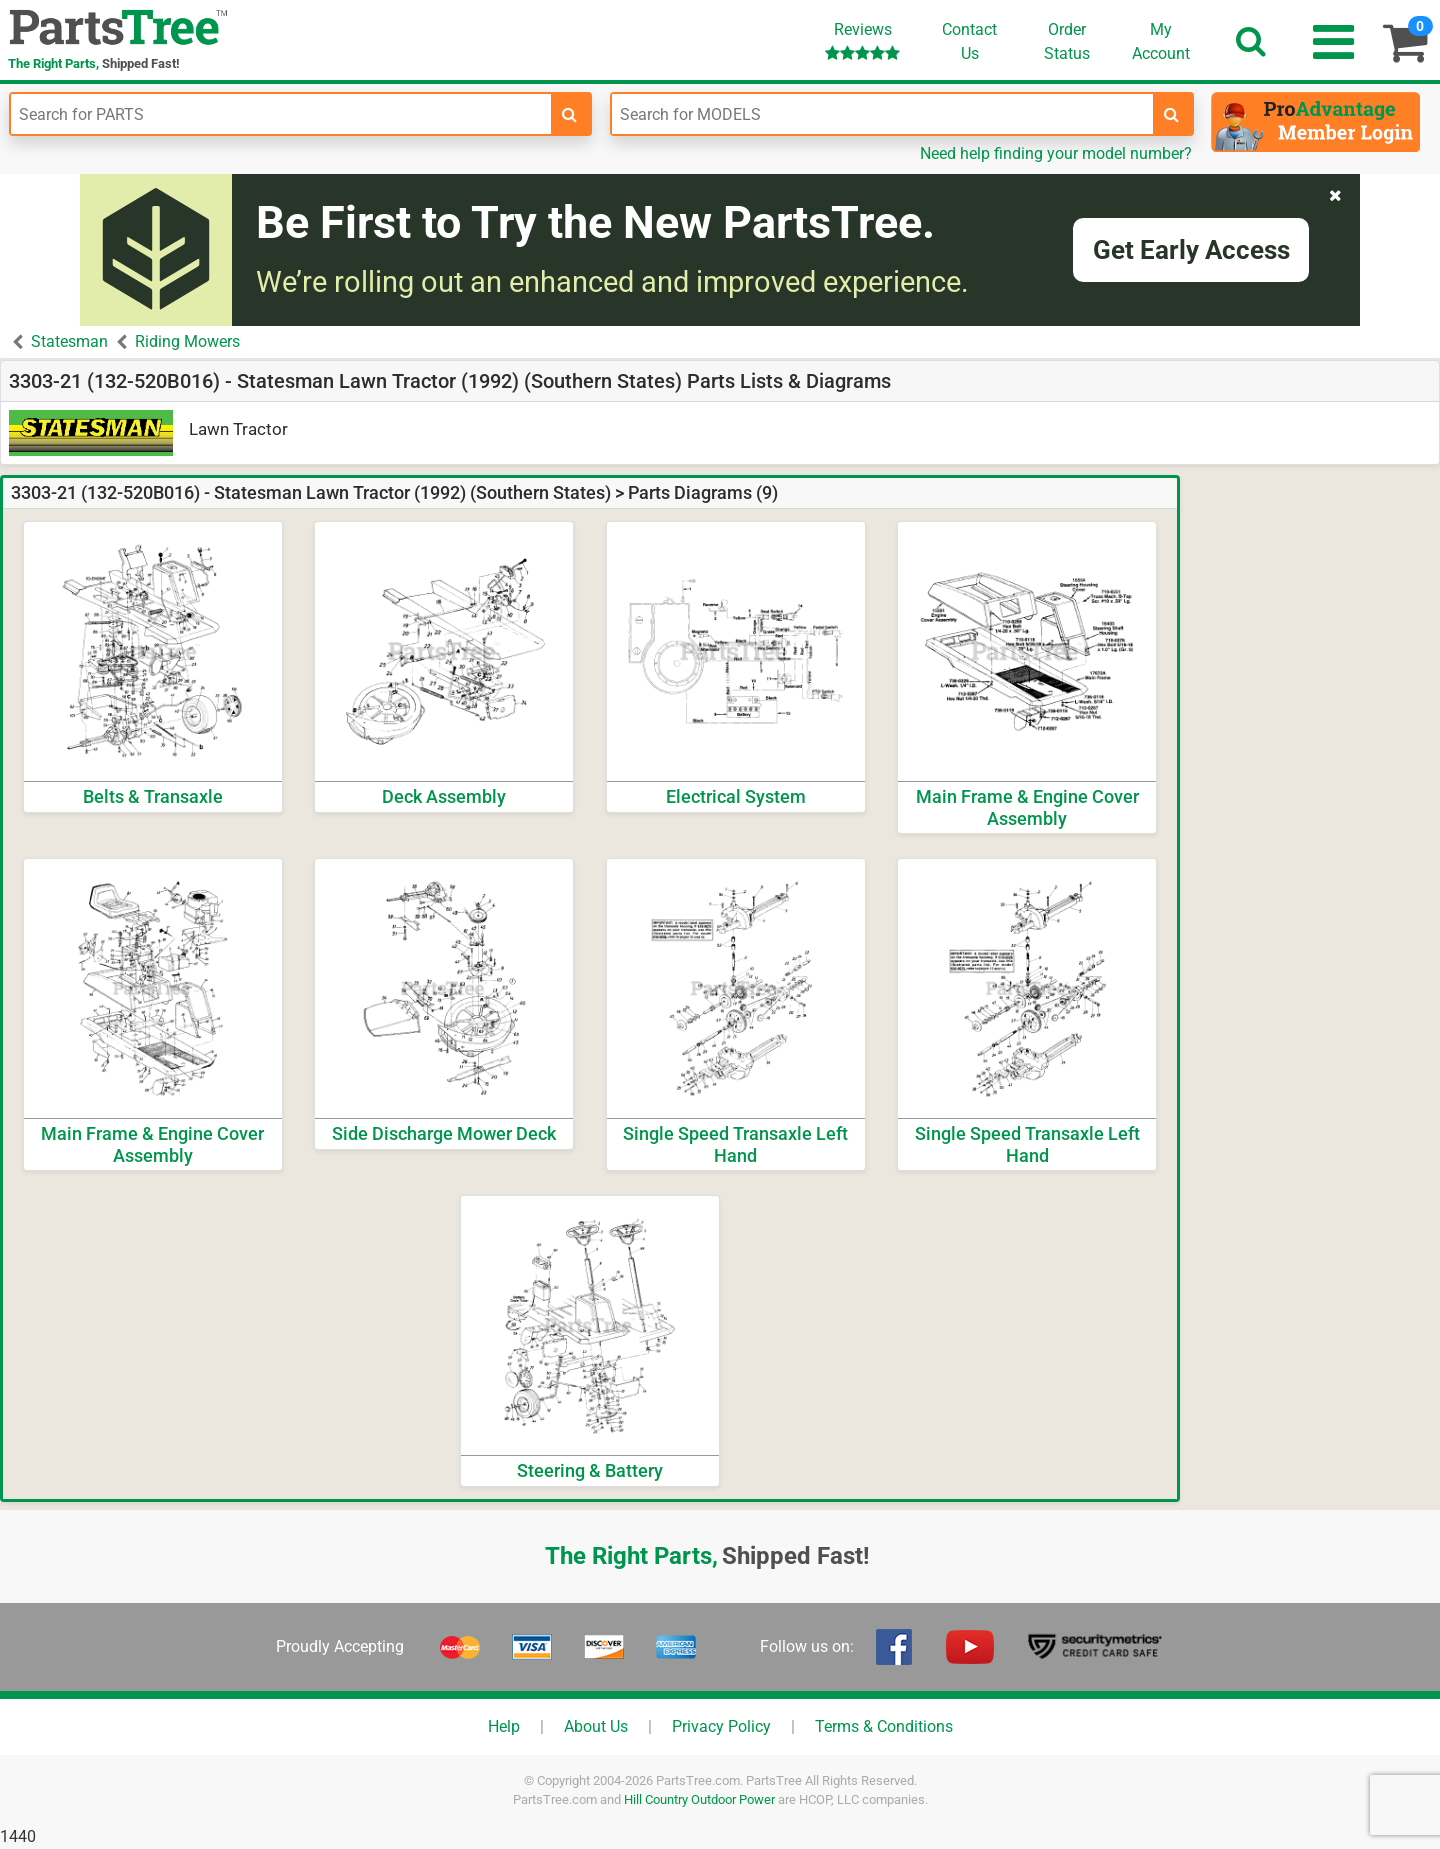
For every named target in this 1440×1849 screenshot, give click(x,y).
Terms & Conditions (884, 1726)
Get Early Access (1191, 250)
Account (1161, 41)
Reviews (862, 40)
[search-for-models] (1172, 114)
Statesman (69, 341)
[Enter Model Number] (882, 114)
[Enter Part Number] (281, 114)
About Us (596, 1726)
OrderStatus (1067, 41)
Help (504, 1726)
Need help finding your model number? (1056, 153)
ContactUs (969, 41)
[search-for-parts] (570, 114)
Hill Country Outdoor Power (699, 1799)
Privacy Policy (721, 1726)
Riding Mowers (187, 341)
